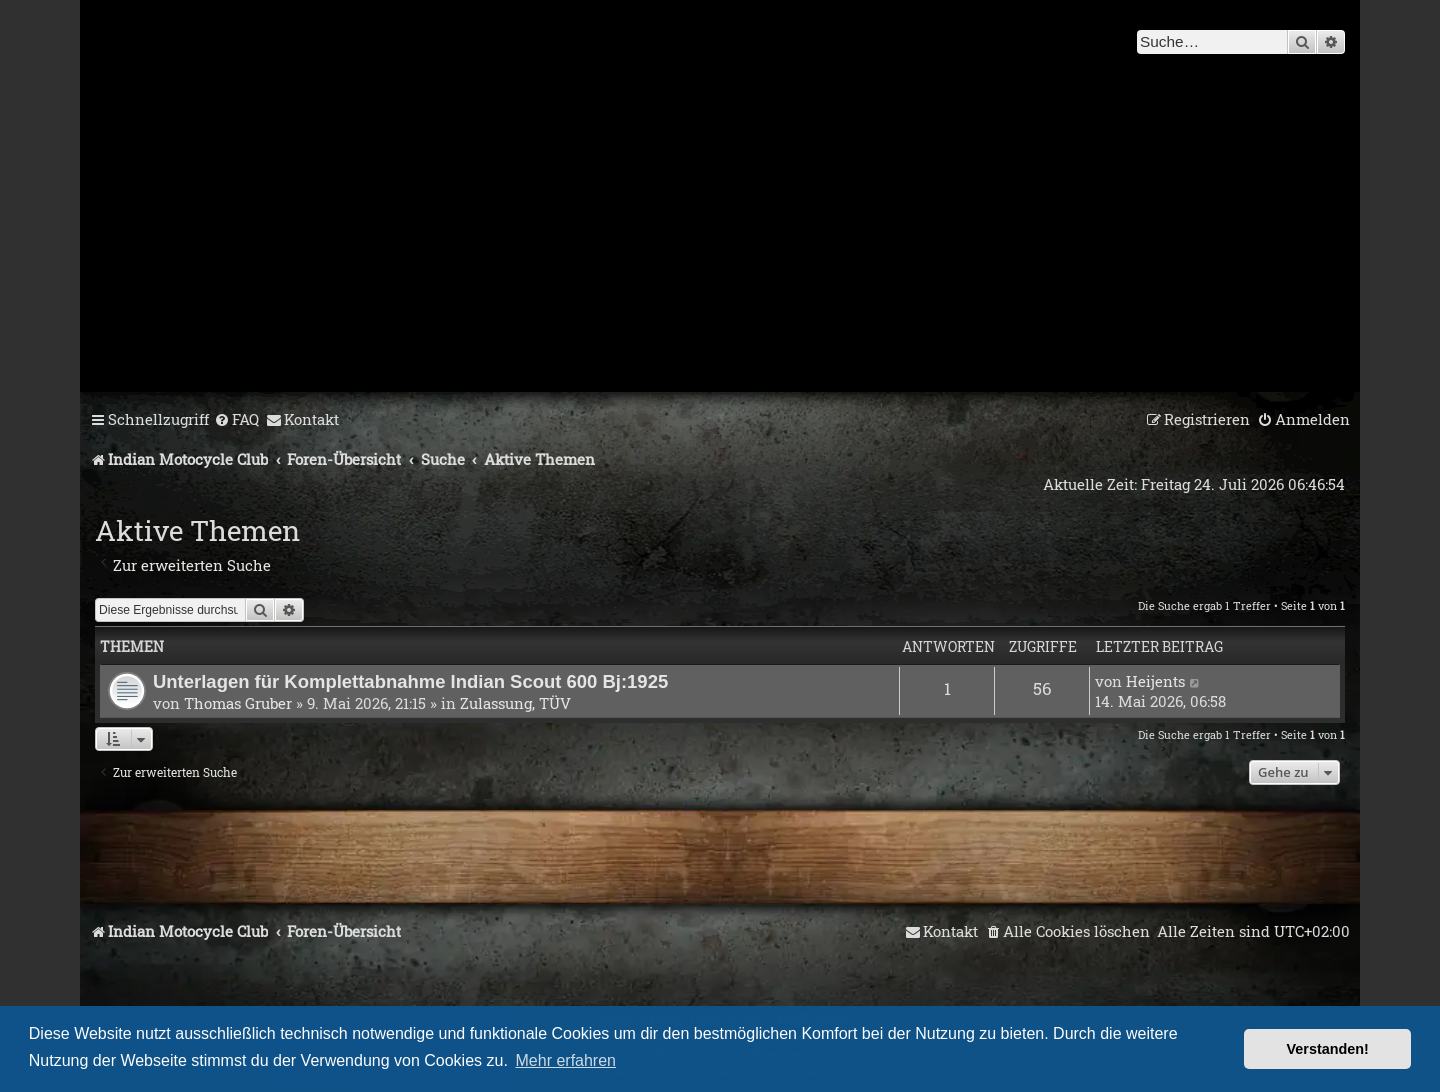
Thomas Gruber (238, 703)
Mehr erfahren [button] (566, 1060)
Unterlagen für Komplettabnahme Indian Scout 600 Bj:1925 (410, 681)
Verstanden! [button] (1328, 1049)
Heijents (1155, 681)
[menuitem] (236, 420)
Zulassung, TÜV (515, 703)
